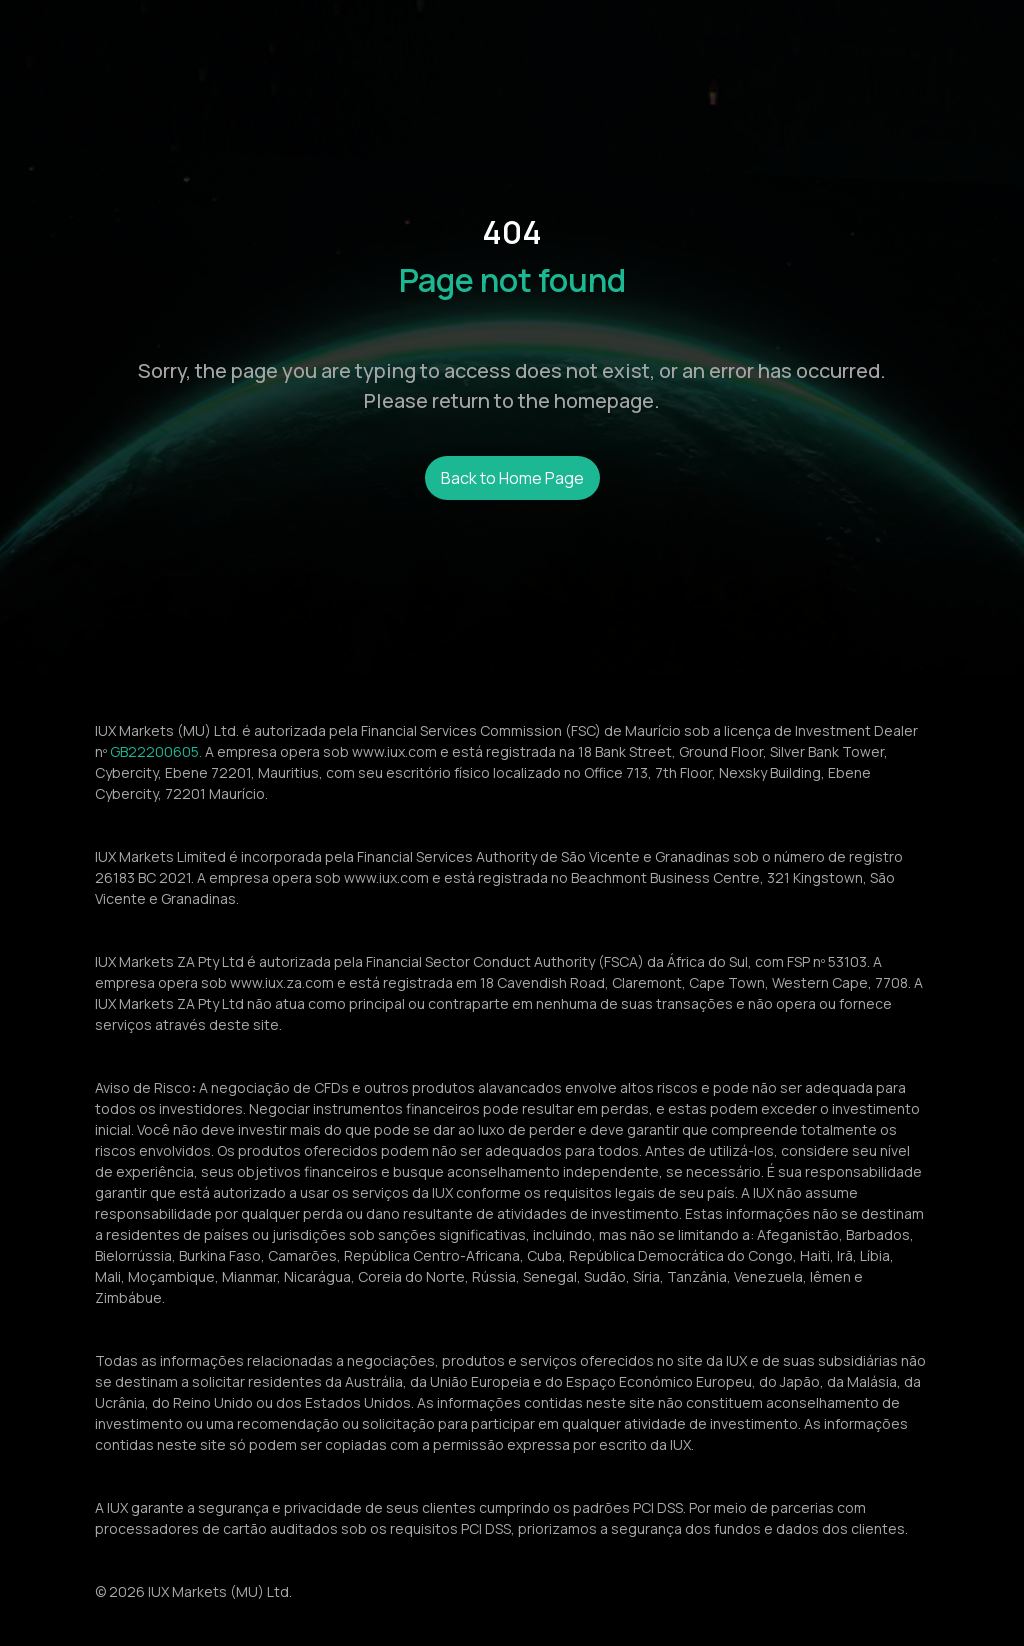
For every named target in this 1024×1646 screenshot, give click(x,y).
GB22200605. (156, 751)
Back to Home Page (512, 478)
